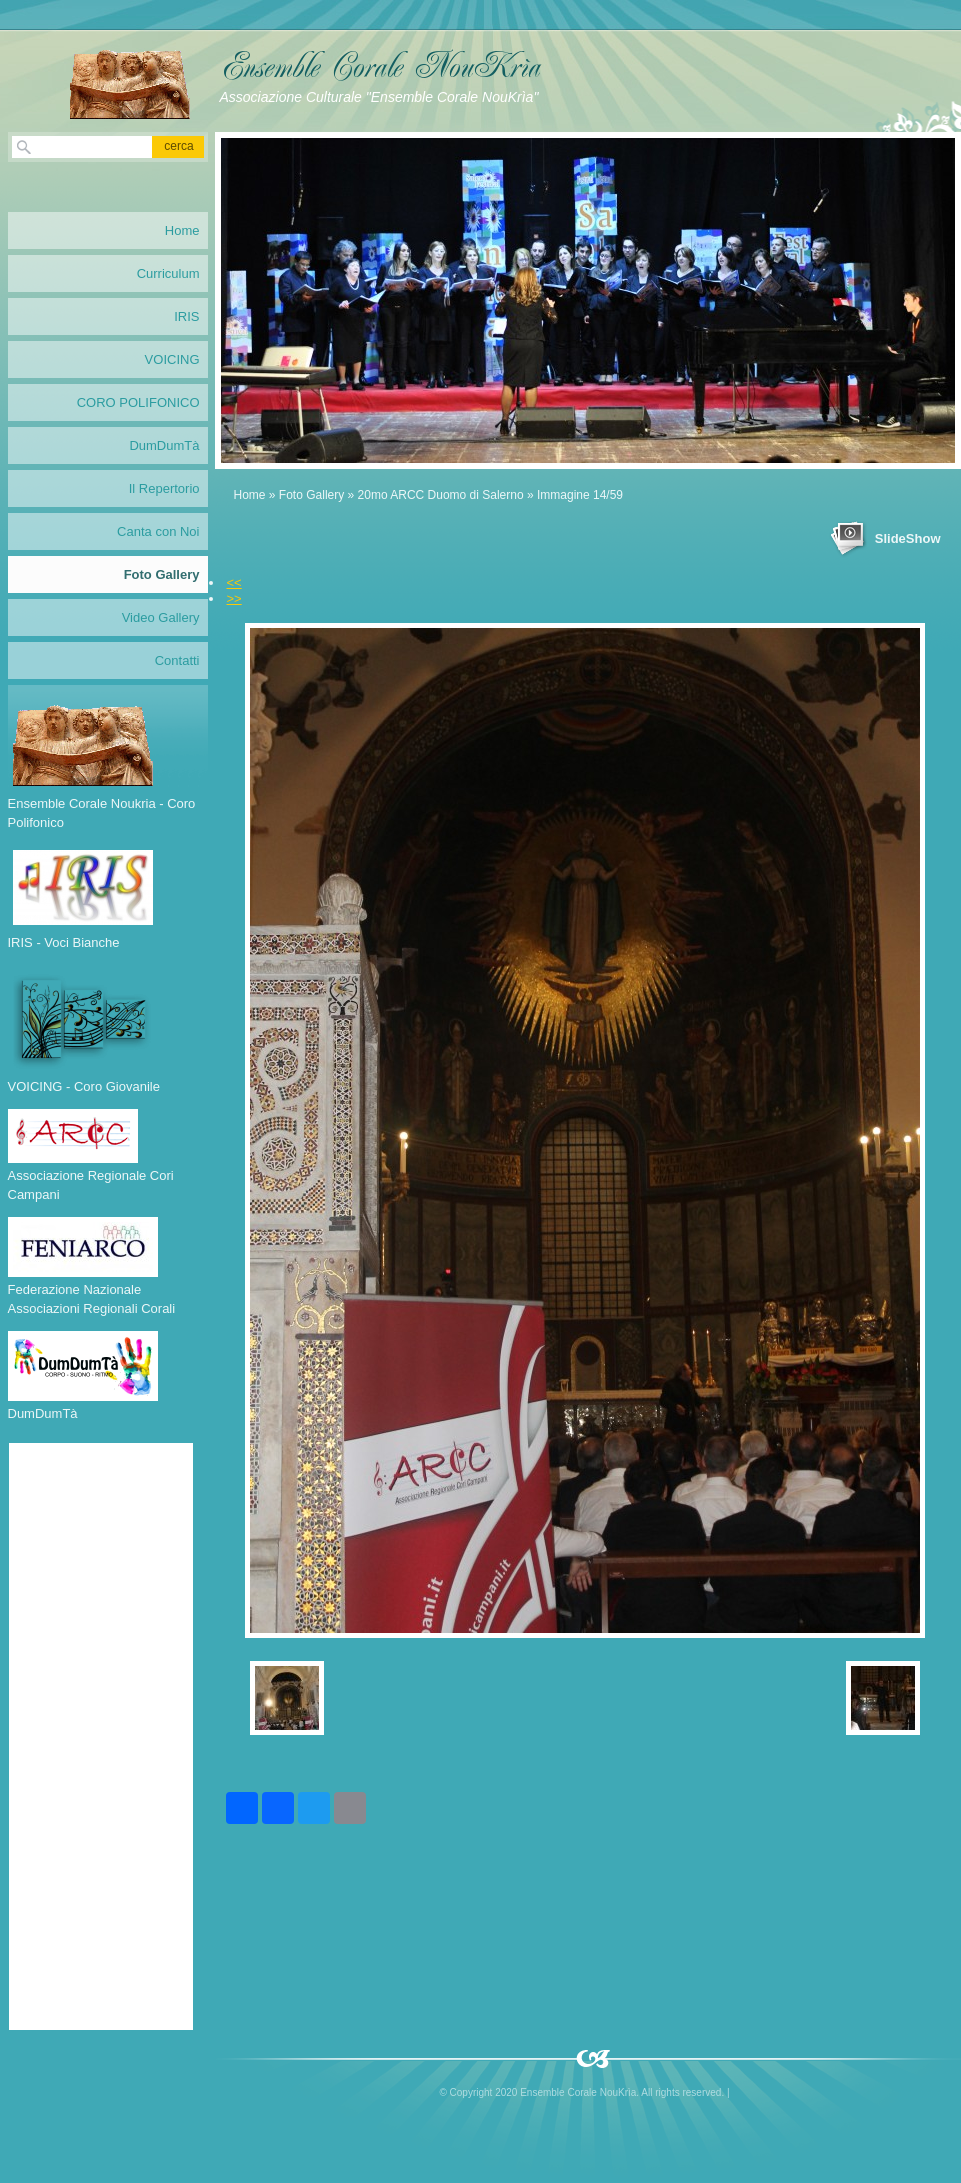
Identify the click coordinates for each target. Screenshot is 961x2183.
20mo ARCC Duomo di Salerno (441, 495)
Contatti (177, 660)
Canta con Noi (158, 531)
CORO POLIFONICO (138, 402)
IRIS (186, 316)
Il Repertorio (164, 488)
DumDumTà (164, 445)
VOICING (172, 359)
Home (250, 495)
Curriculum (168, 273)
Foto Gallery (311, 495)
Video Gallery (161, 617)
